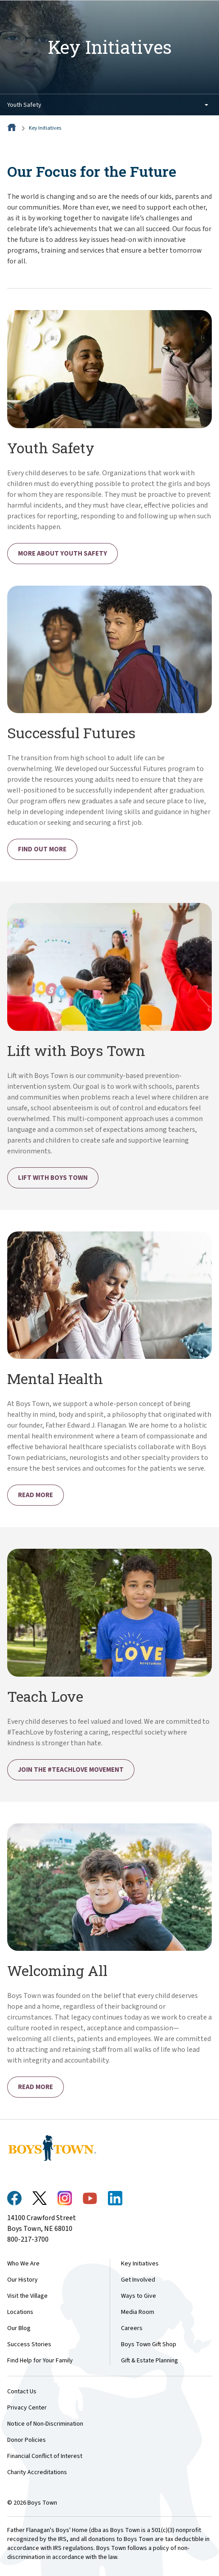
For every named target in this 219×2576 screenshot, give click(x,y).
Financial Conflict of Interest (44, 2456)
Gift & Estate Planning (149, 2360)
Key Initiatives (45, 128)
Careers (132, 2328)
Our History (22, 2279)
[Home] (12, 128)
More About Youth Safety (62, 553)
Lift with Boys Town (53, 1178)
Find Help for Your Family (40, 2360)
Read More (35, 1495)
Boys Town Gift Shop (148, 2344)
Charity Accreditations (37, 2472)
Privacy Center (27, 2407)
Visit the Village (27, 2295)
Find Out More (42, 849)
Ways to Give (138, 2295)
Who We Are (23, 2263)
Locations (20, 2312)
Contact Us (21, 2391)
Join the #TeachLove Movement (71, 1769)
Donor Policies (26, 2440)
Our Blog (19, 2328)
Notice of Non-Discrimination (45, 2423)
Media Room (137, 2312)
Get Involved (138, 2279)
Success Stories (29, 2344)
